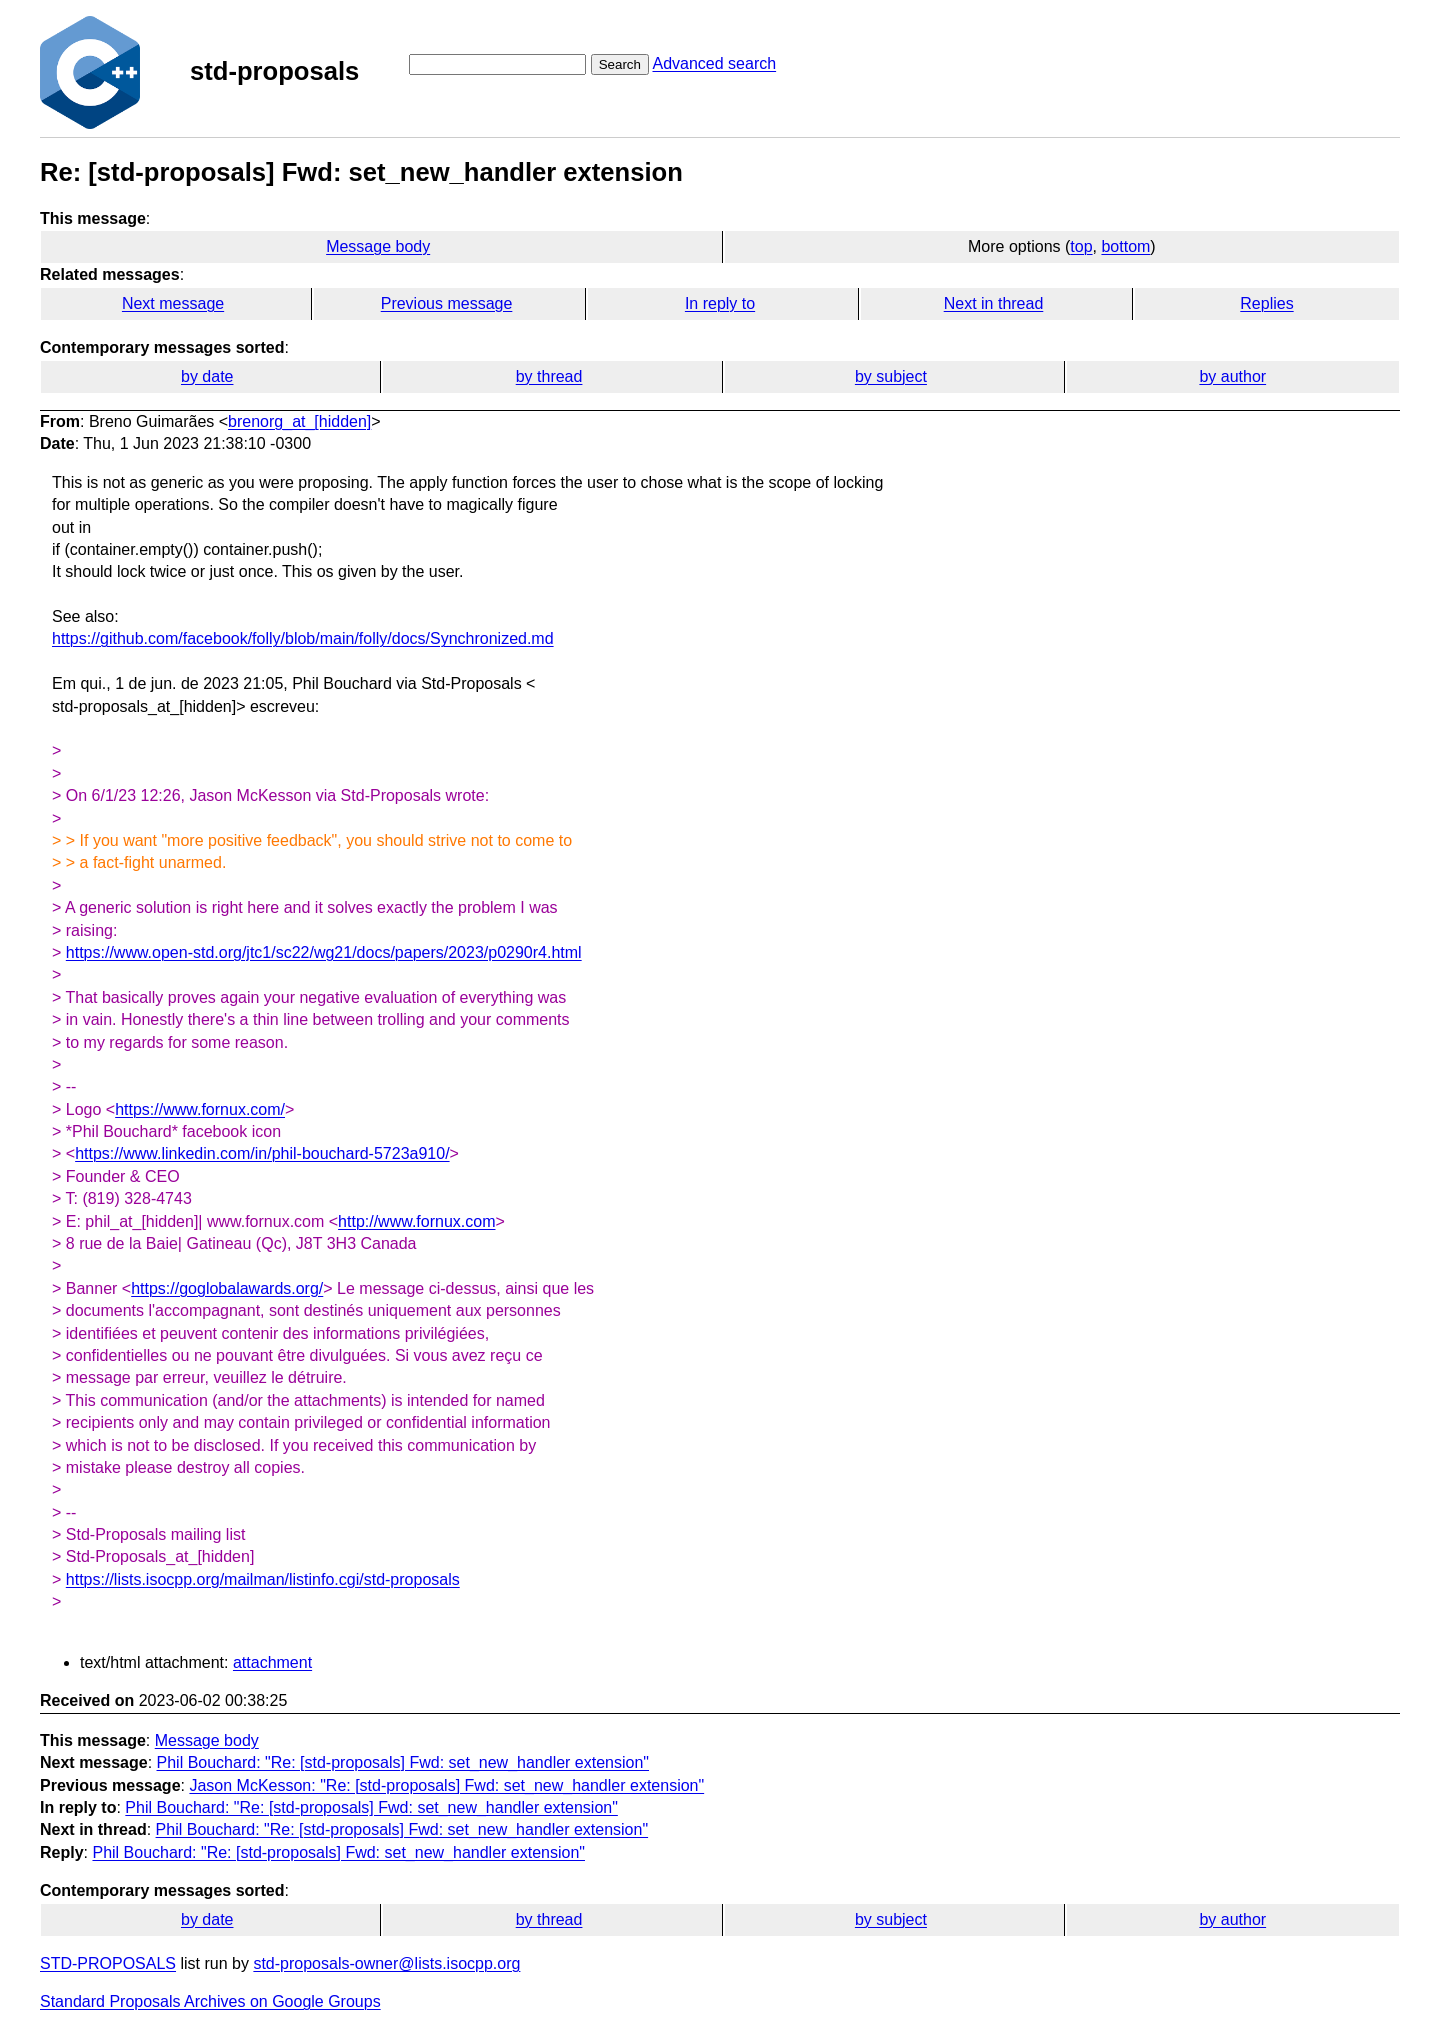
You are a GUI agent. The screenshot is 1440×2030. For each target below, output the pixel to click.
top (1081, 246)
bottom (1125, 246)
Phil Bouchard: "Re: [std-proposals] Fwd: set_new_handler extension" (403, 1762)
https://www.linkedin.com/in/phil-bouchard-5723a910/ (262, 1153)
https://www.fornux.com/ (200, 1109)
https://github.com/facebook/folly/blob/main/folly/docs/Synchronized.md (303, 638)
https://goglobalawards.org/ (227, 1288)
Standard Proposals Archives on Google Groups (210, 2001)
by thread (549, 376)
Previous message (447, 303)
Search (620, 64)
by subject (891, 376)
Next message (173, 303)
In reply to (720, 303)
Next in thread (994, 303)
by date (207, 376)
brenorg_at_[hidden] (299, 421)
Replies (1266, 303)
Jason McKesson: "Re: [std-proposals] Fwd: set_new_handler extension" (446, 1785)
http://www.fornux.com (416, 1221)
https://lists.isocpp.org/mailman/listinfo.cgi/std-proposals (263, 1579)
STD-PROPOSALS (108, 1963)
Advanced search (714, 63)
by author (1232, 376)
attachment (272, 1662)
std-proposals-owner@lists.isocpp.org (386, 1963)
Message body (378, 246)
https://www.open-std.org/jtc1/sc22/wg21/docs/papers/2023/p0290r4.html (324, 952)
